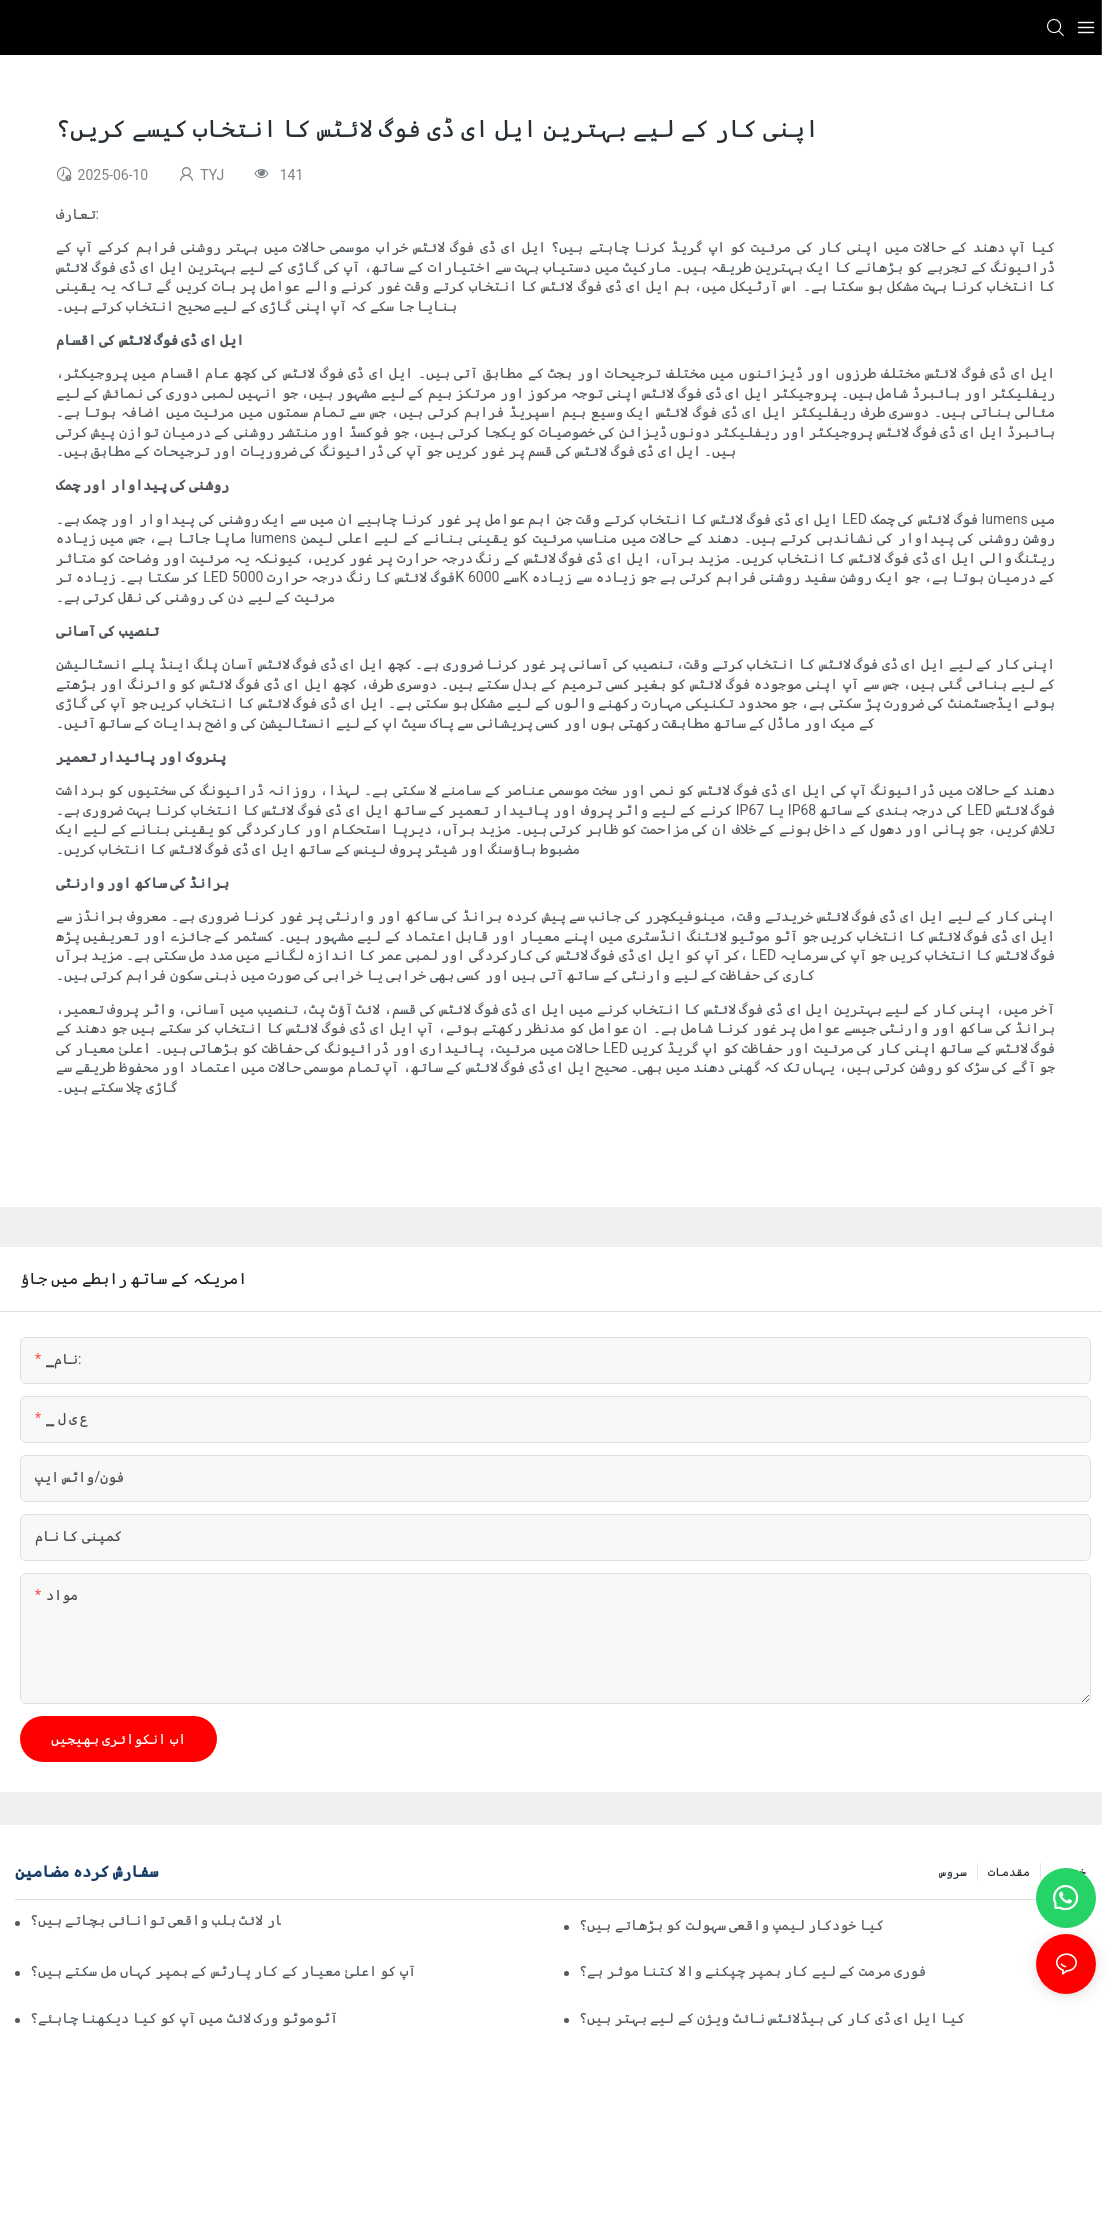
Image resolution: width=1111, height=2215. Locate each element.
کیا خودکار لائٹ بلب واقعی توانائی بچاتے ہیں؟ (155, 1920)
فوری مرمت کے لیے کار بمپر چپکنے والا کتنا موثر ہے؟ (752, 1971)
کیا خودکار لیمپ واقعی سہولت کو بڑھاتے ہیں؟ (731, 1925)
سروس (953, 1872)
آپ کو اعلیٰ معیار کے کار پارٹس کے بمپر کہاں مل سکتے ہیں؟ (223, 1971)
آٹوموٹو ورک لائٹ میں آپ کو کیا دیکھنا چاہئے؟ (184, 2018)
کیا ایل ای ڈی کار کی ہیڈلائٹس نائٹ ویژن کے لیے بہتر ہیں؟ (772, 2018)
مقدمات (1009, 1872)
